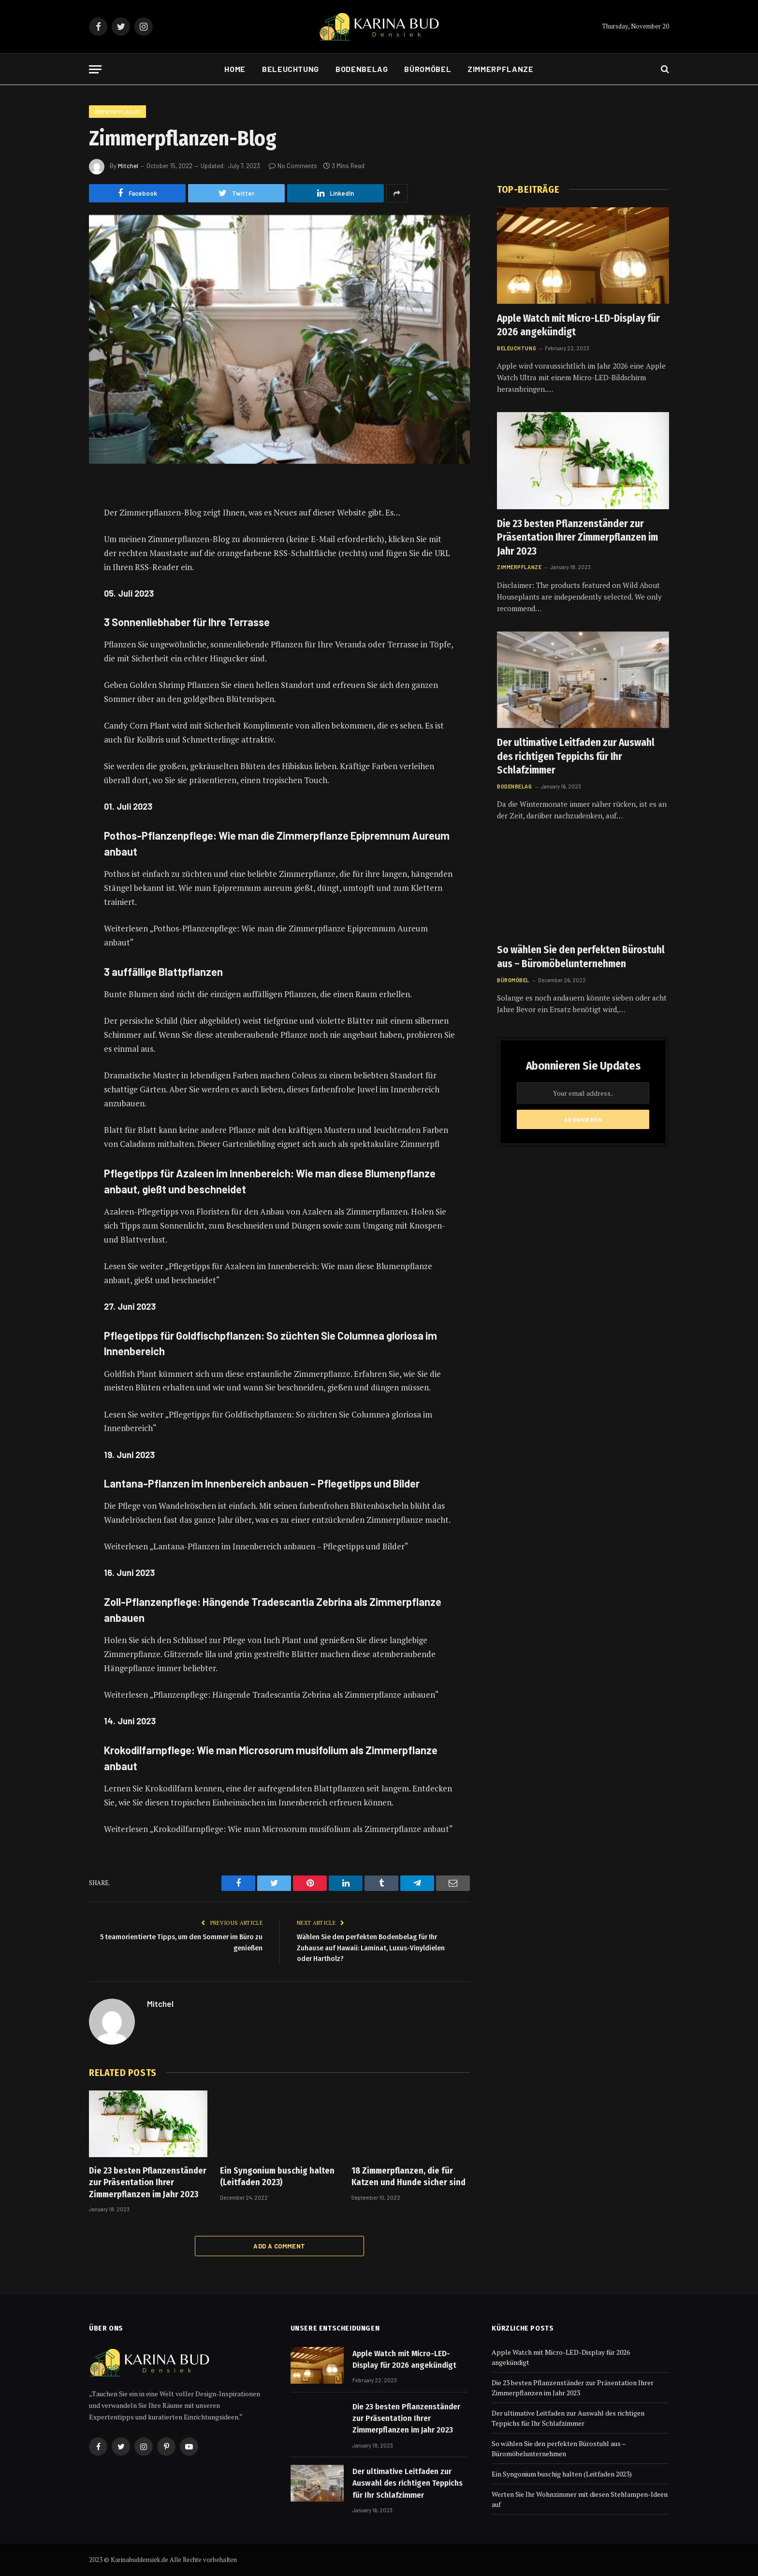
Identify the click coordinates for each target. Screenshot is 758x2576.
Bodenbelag (361, 68)
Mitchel (128, 166)
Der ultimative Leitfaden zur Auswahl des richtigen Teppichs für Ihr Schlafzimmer (576, 756)
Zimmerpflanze (500, 68)
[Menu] (95, 69)
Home (235, 68)
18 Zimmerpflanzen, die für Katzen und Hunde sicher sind (408, 2176)
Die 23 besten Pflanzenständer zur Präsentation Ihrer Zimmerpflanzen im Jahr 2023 (147, 2182)
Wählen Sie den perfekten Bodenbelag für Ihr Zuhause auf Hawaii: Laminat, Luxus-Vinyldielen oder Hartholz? (371, 1947)
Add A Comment (279, 2246)
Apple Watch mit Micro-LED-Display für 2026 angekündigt (578, 325)
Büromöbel (427, 68)
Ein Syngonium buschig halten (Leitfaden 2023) (277, 2176)
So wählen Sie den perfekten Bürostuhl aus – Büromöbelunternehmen (581, 957)
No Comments (293, 166)
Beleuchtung (290, 68)
